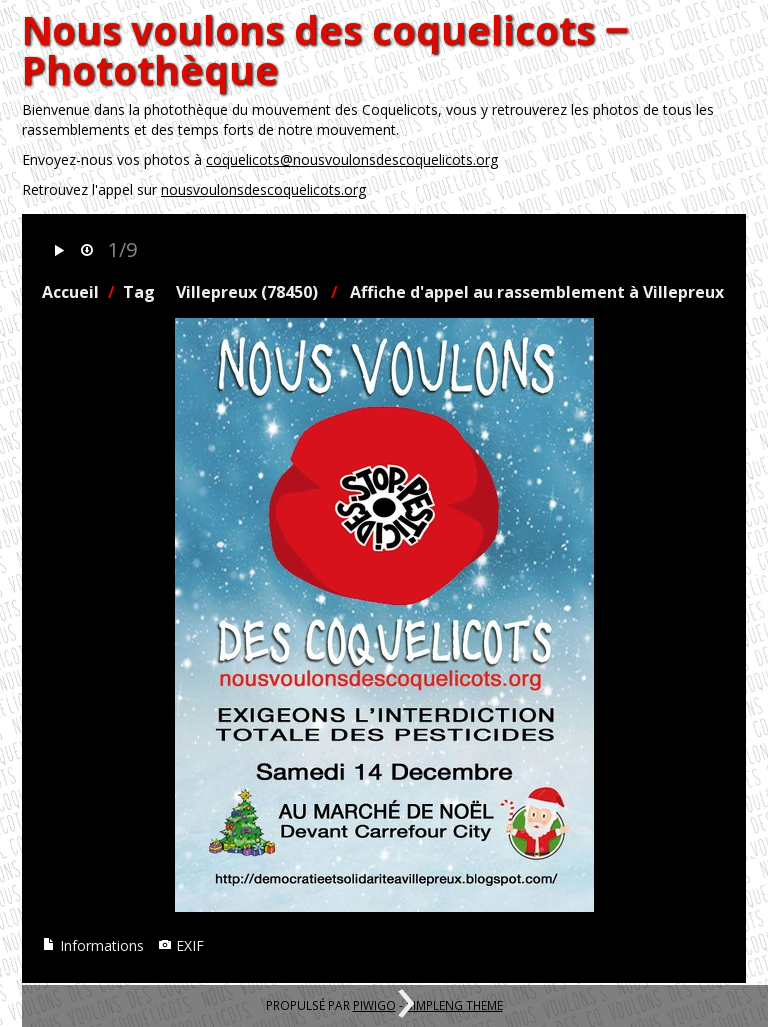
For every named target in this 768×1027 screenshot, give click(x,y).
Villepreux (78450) (247, 292)
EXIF (181, 945)
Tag (139, 292)
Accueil (70, 292)
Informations (93, 945)
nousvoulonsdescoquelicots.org (263, 189)
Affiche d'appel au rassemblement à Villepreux (537, 292)
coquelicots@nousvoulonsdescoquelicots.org (352, 159)
